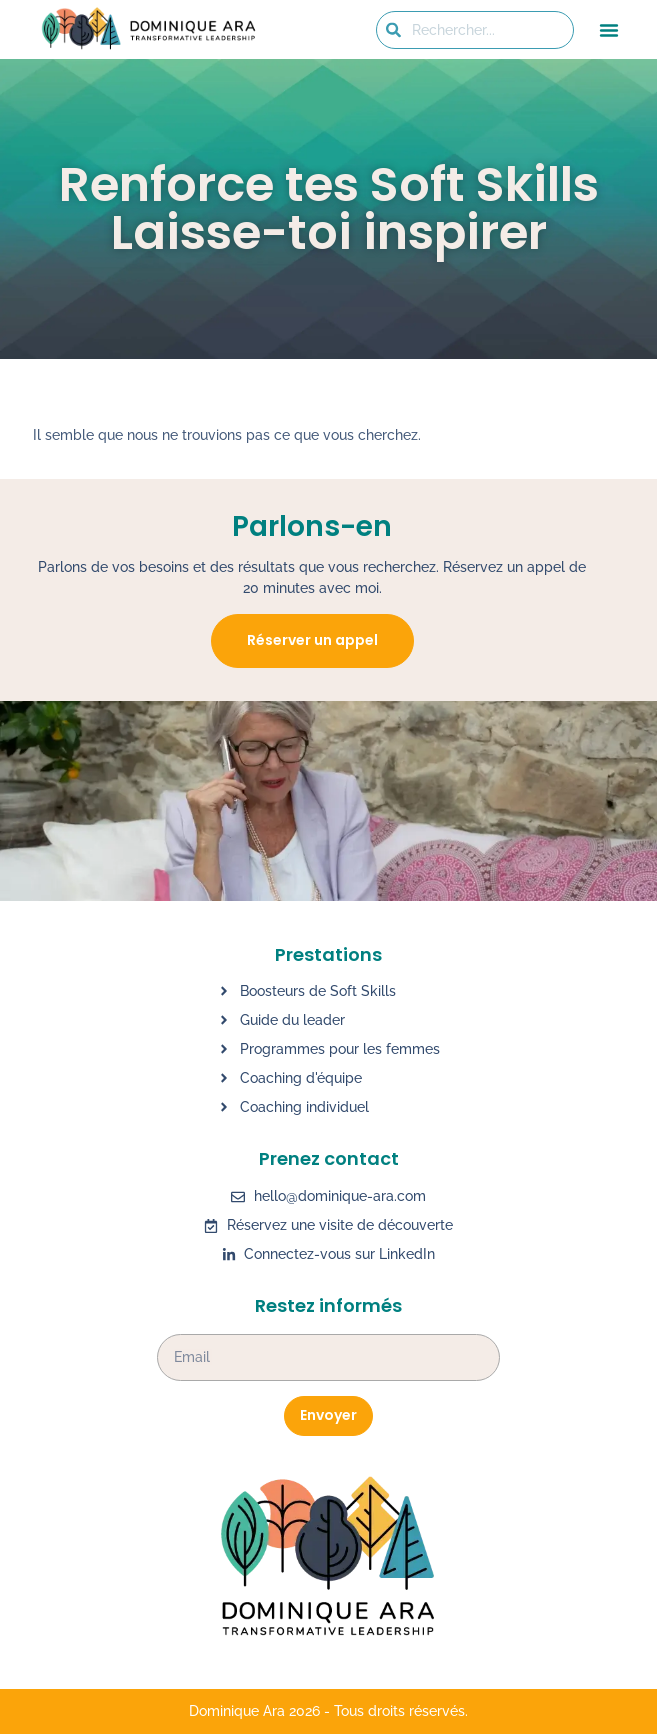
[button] (609, 30)
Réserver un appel (312, 640)
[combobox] (475, 30)
